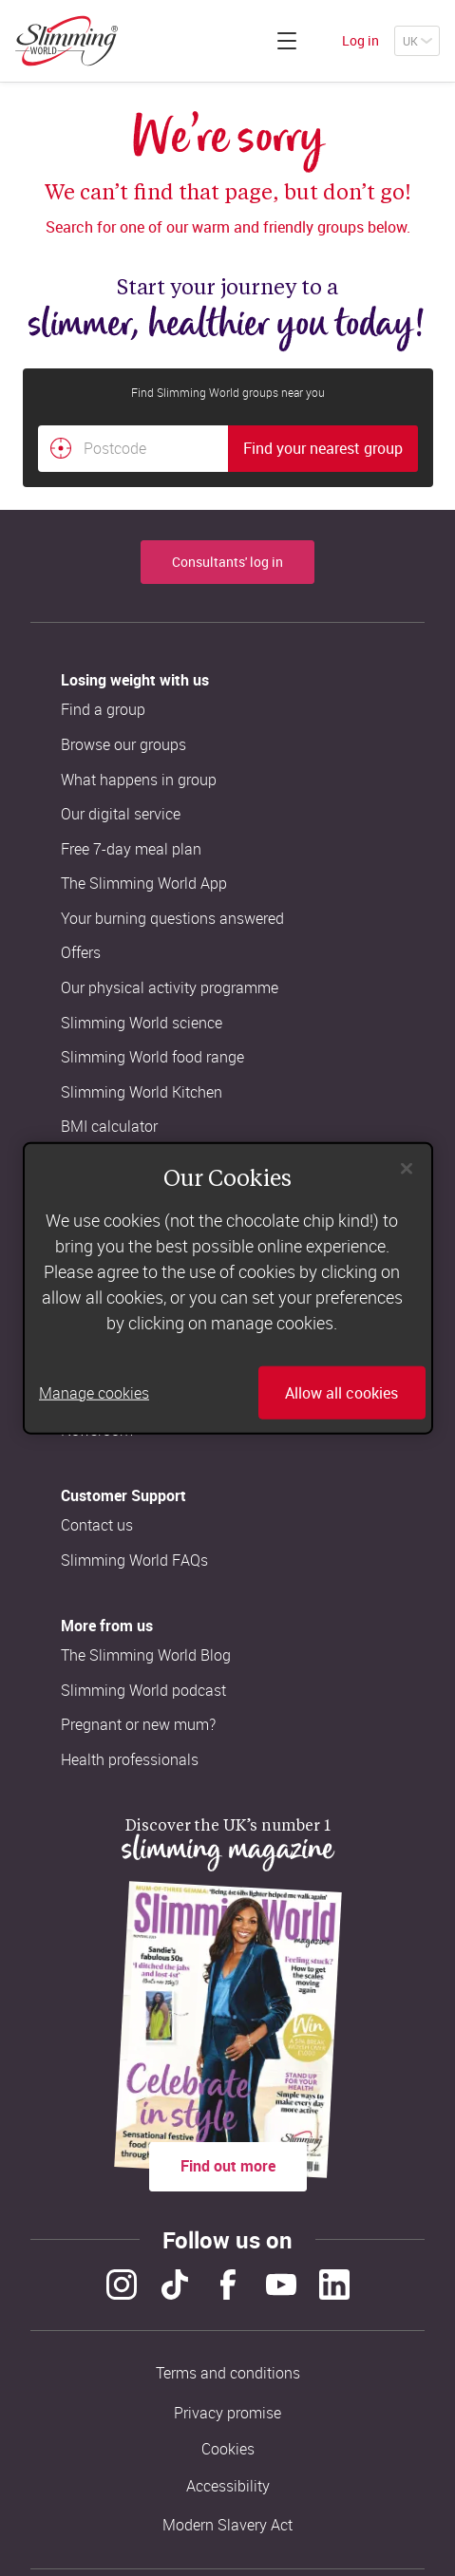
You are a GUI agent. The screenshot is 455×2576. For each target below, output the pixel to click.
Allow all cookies (341, 1392)
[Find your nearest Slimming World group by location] (61, 448)
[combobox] (228, 449)
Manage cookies (94, 1392)
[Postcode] (133, 449)
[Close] (406, 1168)
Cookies (228, 2449)
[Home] (66, 40)
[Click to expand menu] (286, 40)
